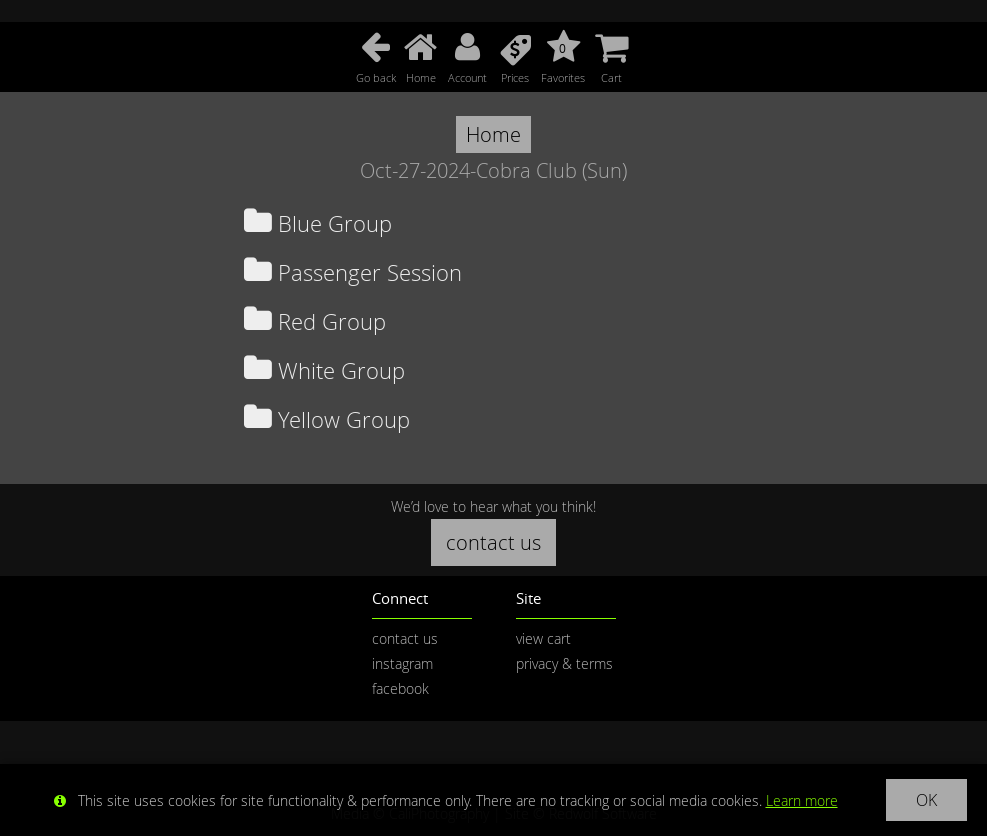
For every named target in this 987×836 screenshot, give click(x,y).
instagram (402, 663)
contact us (493, 542)
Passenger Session (353, 272)
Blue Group (318, 223)
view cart (543, 638)
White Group (324, 370)
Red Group (315, 321)
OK (926, 800)
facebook (400, 688)
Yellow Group (327, 419)
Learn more (802, 800)
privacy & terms (564, 663)
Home (493, 134)
